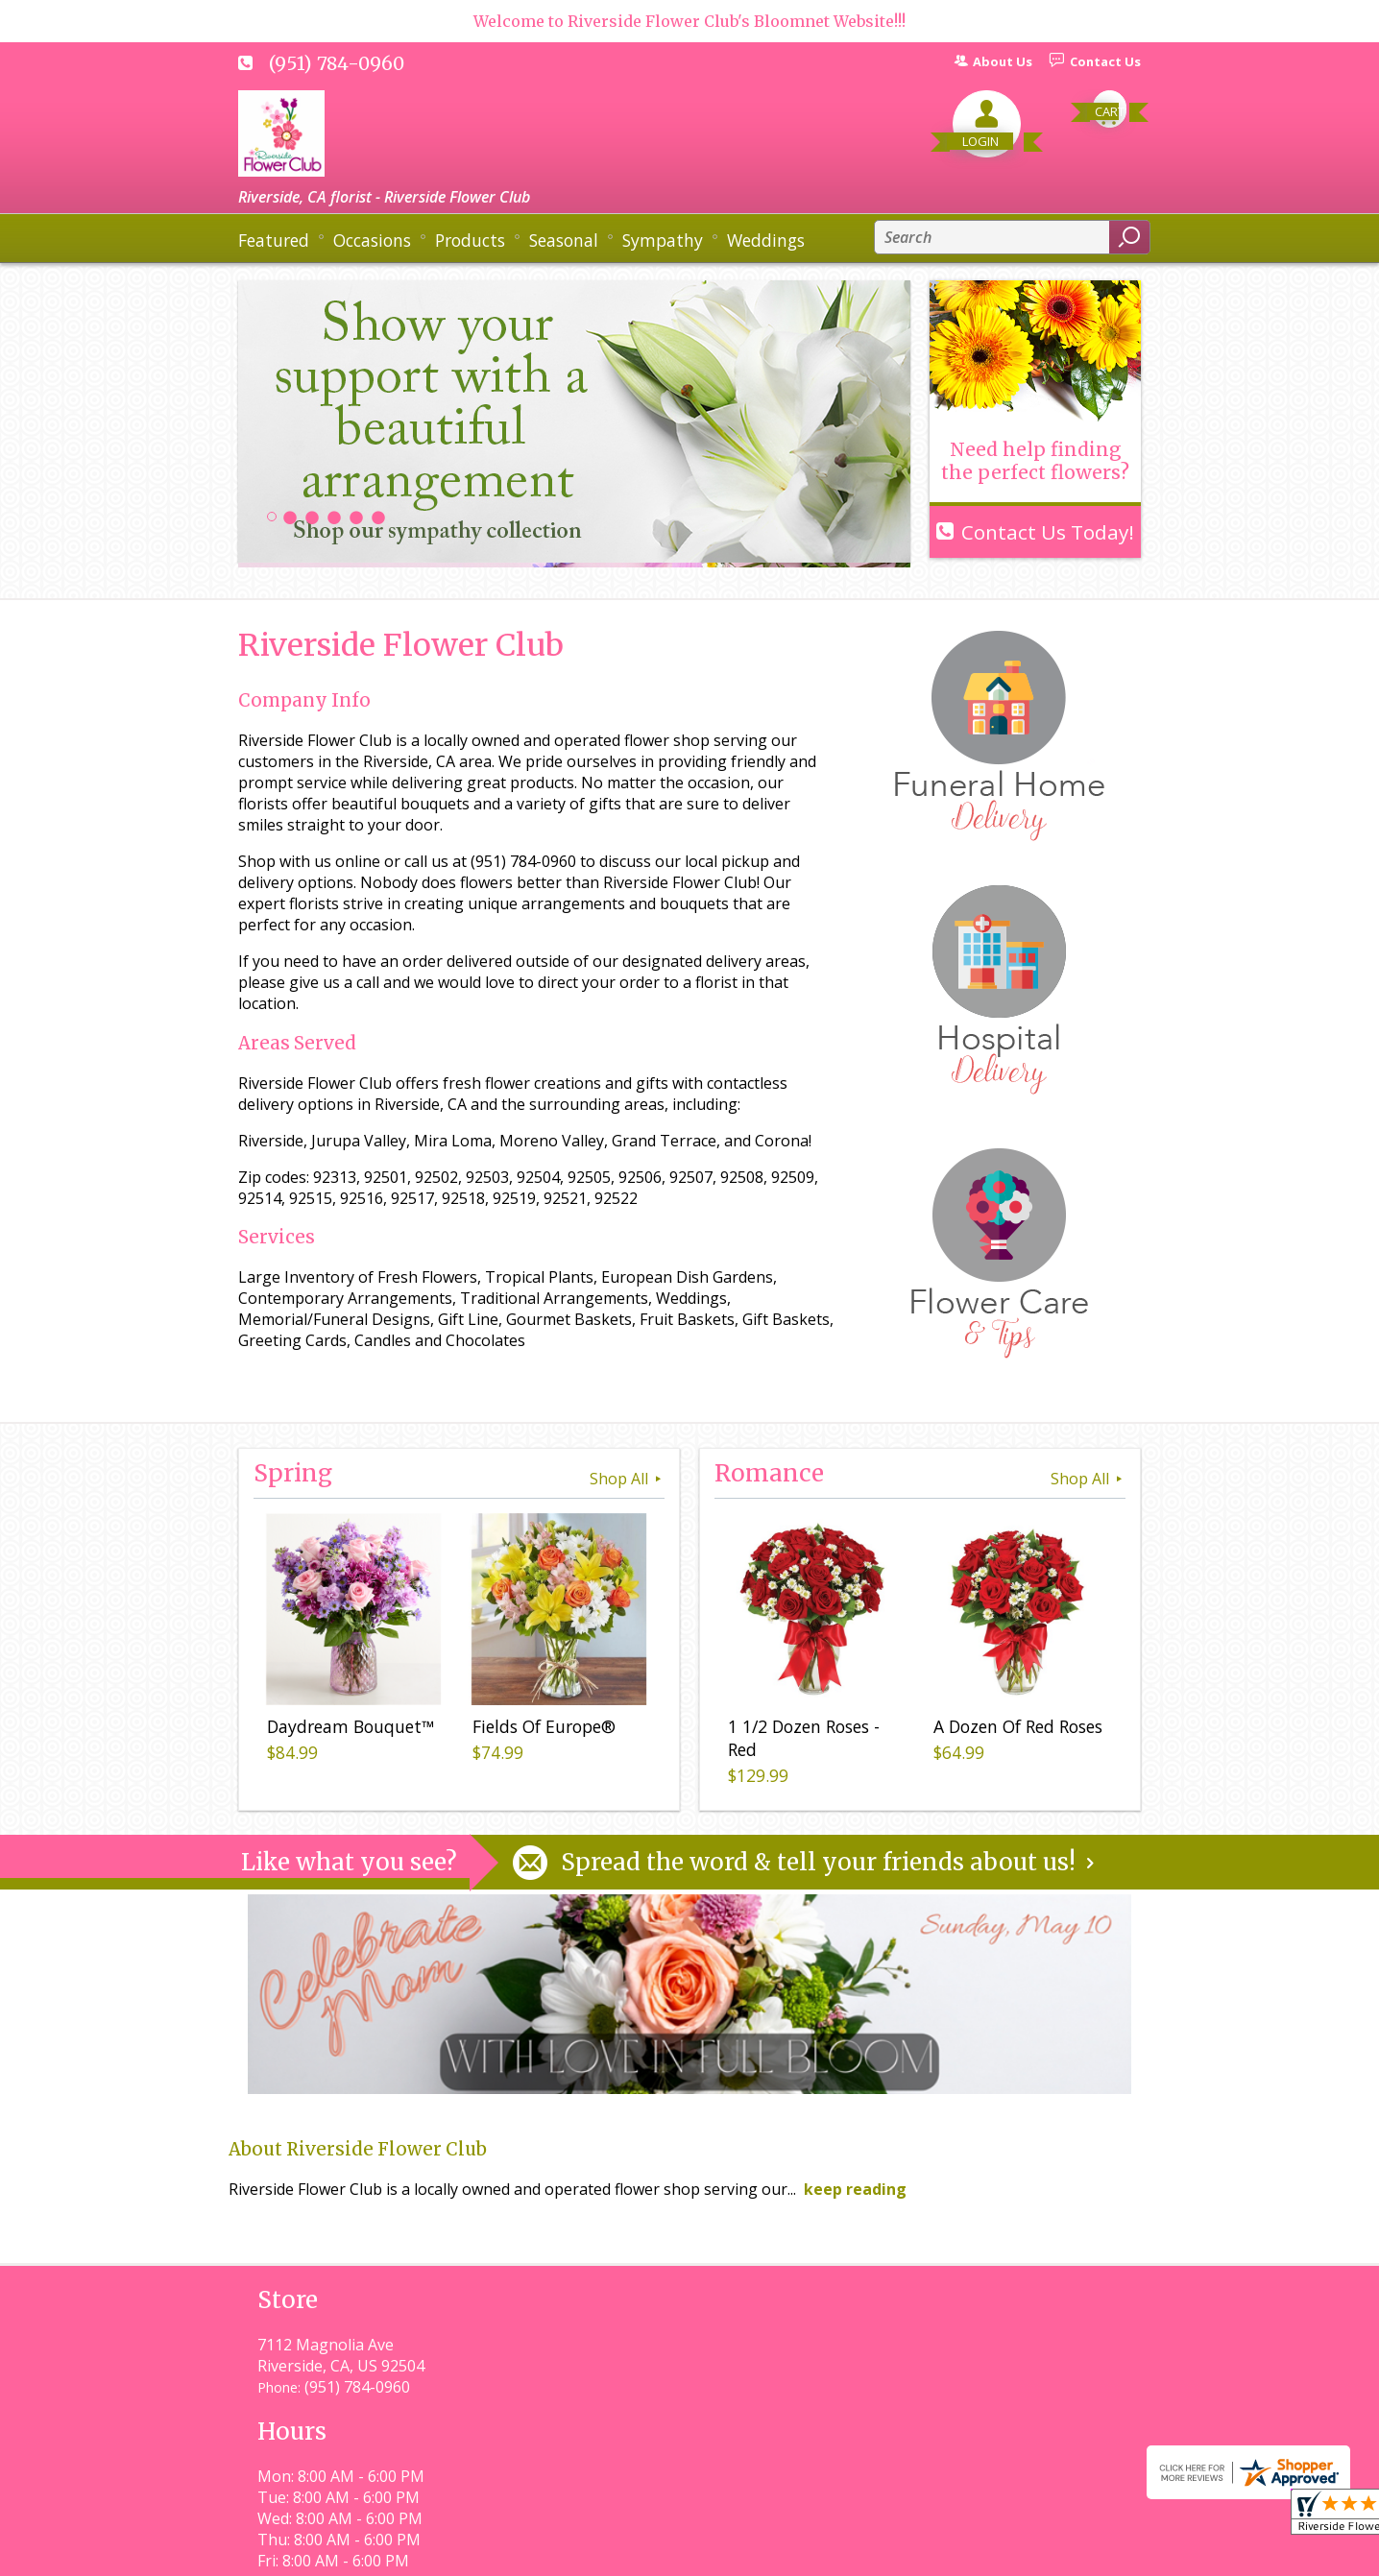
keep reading (855, 2189)
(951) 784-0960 (336, 63)
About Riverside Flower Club (358, 2149)
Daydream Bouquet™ (346, 1730)
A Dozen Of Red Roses (1014, 1730)
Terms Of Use (666, 2552)
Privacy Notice (792, 2552)
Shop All (627, 1478)
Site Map (1075, 2552)
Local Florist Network (942, 2552)
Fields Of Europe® (540, 1730)
